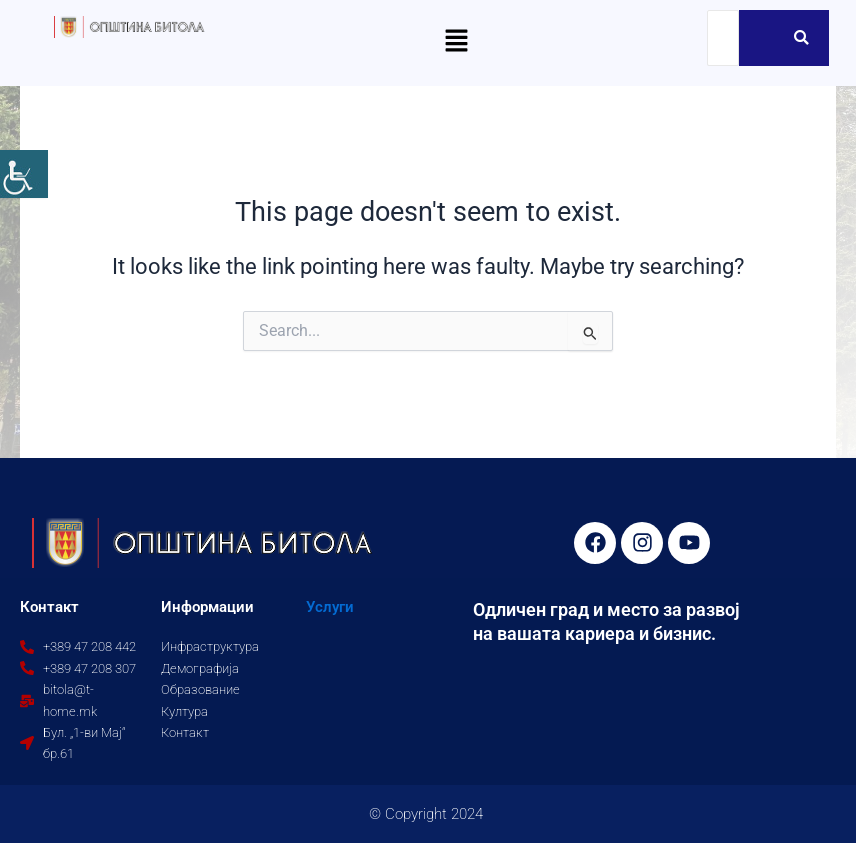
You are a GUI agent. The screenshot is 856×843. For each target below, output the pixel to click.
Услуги (330, 607)
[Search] (723, 38)
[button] (456, 42)
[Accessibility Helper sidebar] (24, 174)
